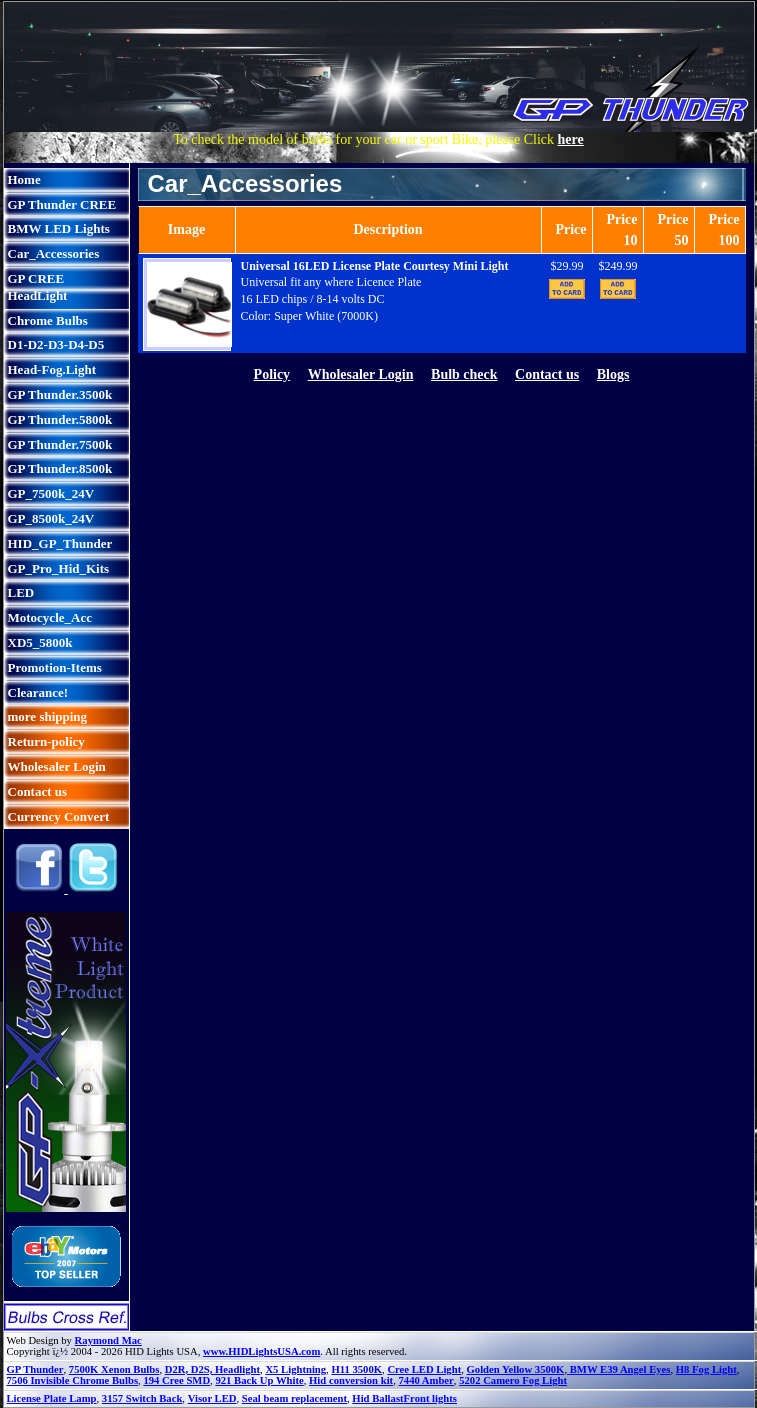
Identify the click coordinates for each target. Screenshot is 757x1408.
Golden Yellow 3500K (516, 1369)
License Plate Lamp (52, 1398)
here (571, 139)
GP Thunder (35, 1369)
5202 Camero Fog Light (513, 1380)
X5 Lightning (295, 1369)
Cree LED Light (424, 1369)
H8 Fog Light (706, 1369)
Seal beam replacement (294, 1398)
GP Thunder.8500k (60, 468)
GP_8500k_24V (51, 518)
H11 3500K (356, 1369)
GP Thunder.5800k (60, 419)
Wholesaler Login (57, 766)
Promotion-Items (55, 667)
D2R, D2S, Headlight (212, 1369)
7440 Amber (425, 1380)
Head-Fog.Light (52, 369)
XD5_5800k (40, 642)
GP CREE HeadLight (38, 287)
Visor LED (212, 1398)
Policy (272, 374)
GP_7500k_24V (51, 493)
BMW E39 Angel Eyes (618, 1369)
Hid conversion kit (351, 1380)
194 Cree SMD (176, 1380)
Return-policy (46, 741)
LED (21, 592)
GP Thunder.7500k (60, 444)
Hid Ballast (377, 1398)
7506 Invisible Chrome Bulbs (73, 1380)
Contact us (38, 791)
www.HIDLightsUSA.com (261, 1351)
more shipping (48, 716)
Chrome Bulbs (48, 320)
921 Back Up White (259, 1380)
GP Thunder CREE (62, 204)
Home (24, 179)
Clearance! (38, 692)
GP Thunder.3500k (60, 394)
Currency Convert (59, 816)
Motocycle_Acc (50, 617)
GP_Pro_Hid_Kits (59, 568)
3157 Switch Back (142, 1398)
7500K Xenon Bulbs (114, 1369)
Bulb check (464, 374)
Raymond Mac (108, 1340)
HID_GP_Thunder (60, 543)
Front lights (430, 1398)
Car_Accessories (54, 253)
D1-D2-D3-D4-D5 (56, 344)
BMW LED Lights (59, 228)
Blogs (613, 374)
